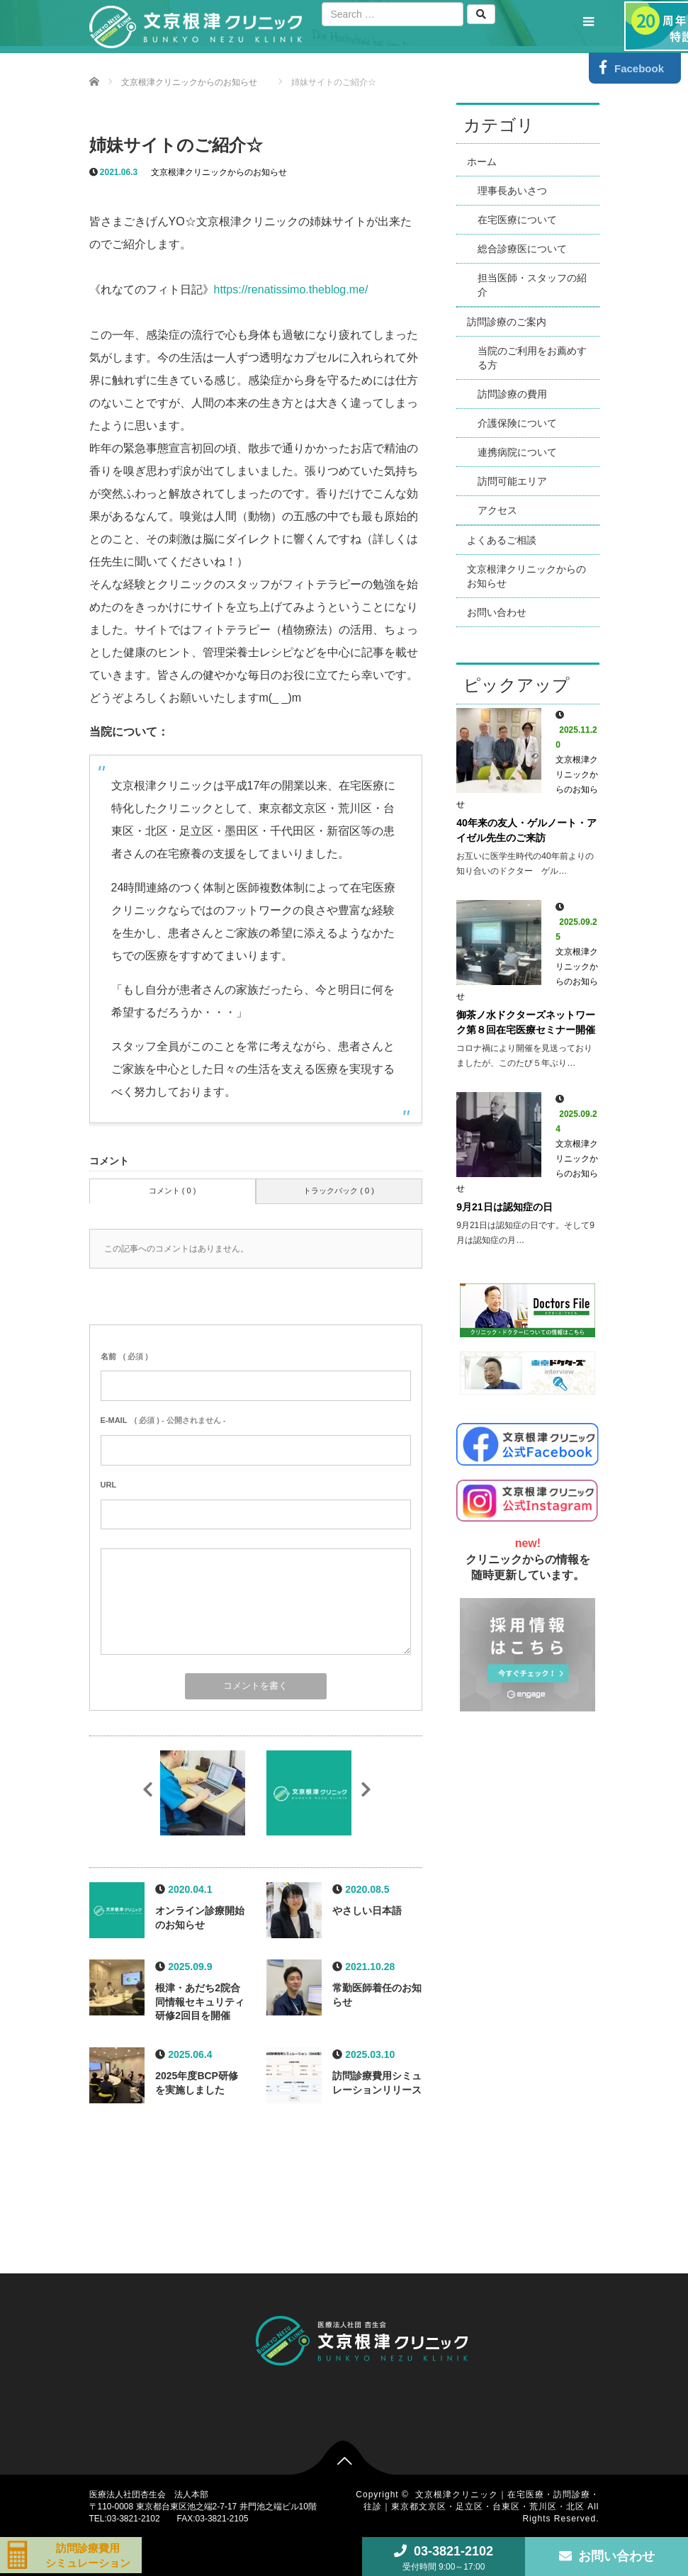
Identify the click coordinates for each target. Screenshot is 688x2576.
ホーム (482, 161)
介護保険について (517, 423)
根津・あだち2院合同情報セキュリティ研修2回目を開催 (199, 2002)
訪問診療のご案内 (506, 321)
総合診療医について (522, 248)
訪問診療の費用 (512, 394)
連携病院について (517, 452)
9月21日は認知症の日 (504, 1207)
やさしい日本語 (367, 1910)
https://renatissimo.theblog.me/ (291, 289)
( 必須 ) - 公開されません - (163, 1420)
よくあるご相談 (501, 540)
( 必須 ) (124, 1356)
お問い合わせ (496, 612)
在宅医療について (517, 219)
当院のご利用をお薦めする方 (532, 358)
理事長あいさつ (512, 190)
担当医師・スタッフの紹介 (532, 285)
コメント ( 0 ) (172, 1190)
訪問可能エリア (512, 481)
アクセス (497, 510)
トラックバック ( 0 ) (338, 1190)
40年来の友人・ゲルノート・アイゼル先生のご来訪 (526, 830)
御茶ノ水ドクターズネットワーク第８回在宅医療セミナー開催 (525, 1022)
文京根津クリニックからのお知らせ (219, 172)
